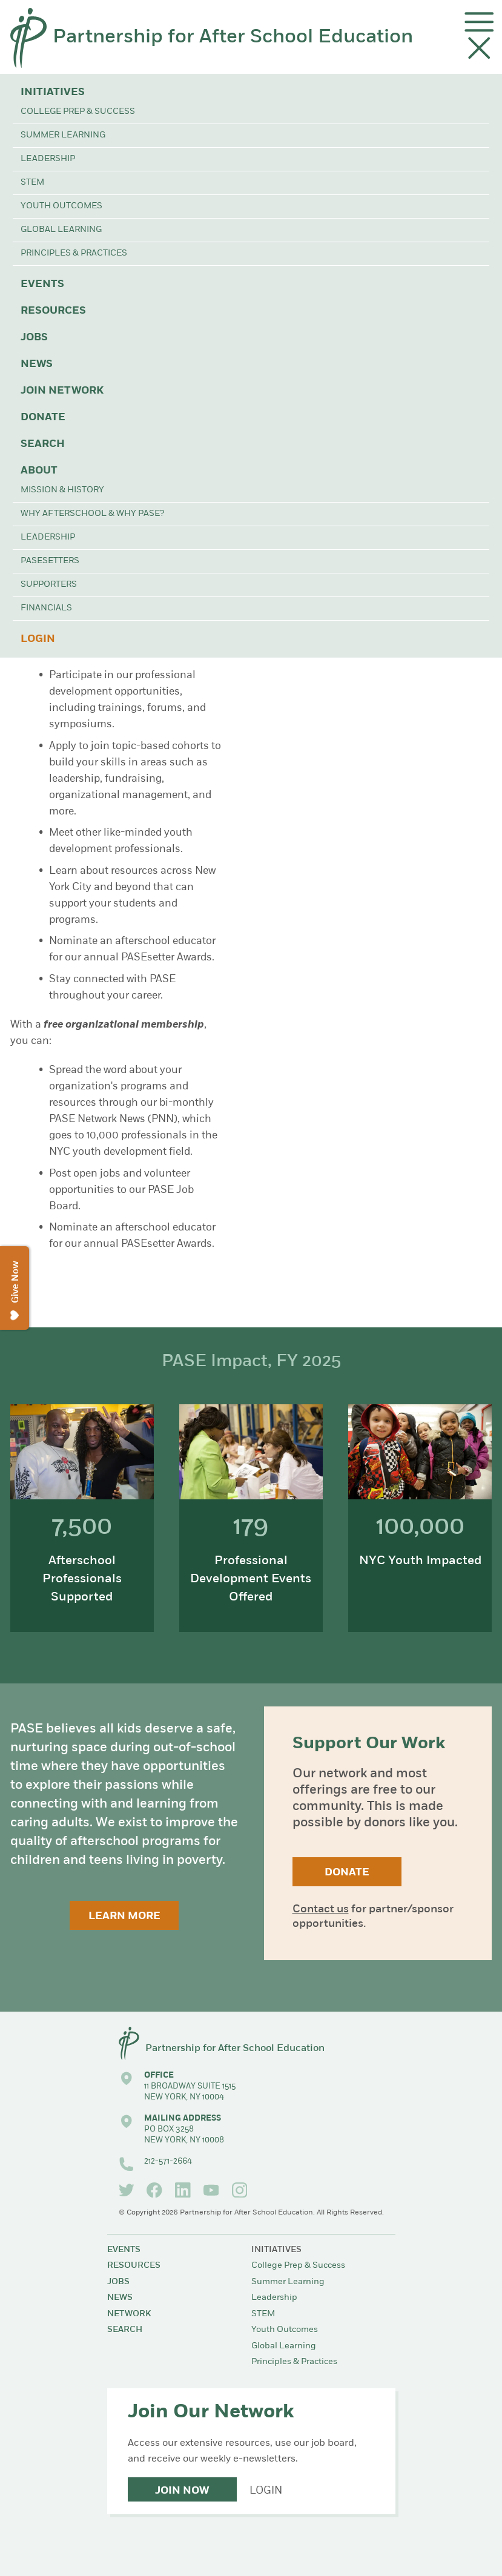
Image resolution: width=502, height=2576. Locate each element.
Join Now (182, 2491)
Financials (46, 608)
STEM (32, 182)
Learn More (124, 1916)
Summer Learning (63, 135)
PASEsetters (50, 561)
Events (42, 284)
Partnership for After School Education (233, 37)
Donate (43, 417)
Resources (53, 311)
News (37, 364)
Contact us (320, 1909)
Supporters (49, 584)
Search (43, 444)
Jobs (34, 337)
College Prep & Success (78, 111)
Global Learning (61, 229)
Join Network (62, 391)
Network (129, 2314)
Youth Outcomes (61, 206)
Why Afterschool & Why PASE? (92, 513)
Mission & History (62, 490)
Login (38, 639)
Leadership (48, 158)
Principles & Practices (74, 253)
